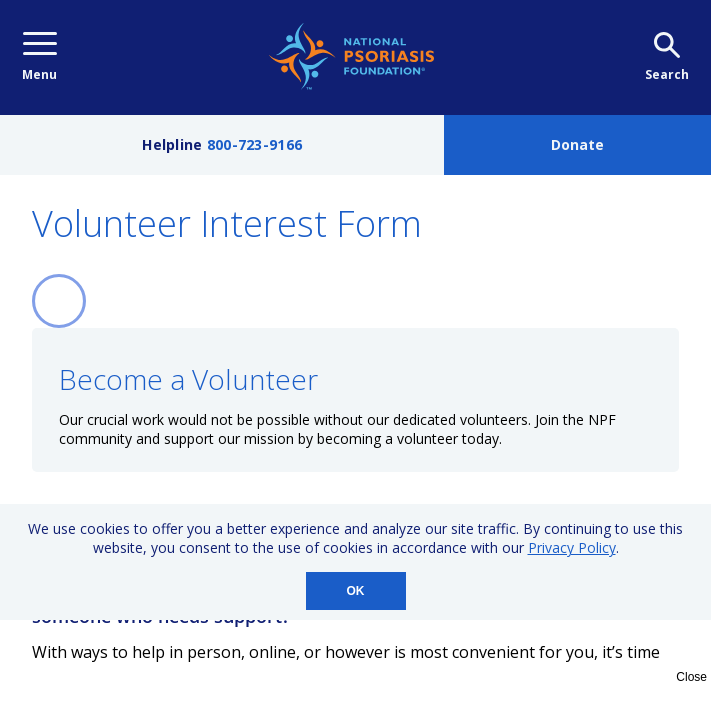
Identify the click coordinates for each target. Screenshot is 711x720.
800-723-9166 (254, 144)
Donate (577, 144)
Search (667, 57)
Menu (39, 57)
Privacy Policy (572, 547)
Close (691, 677)
